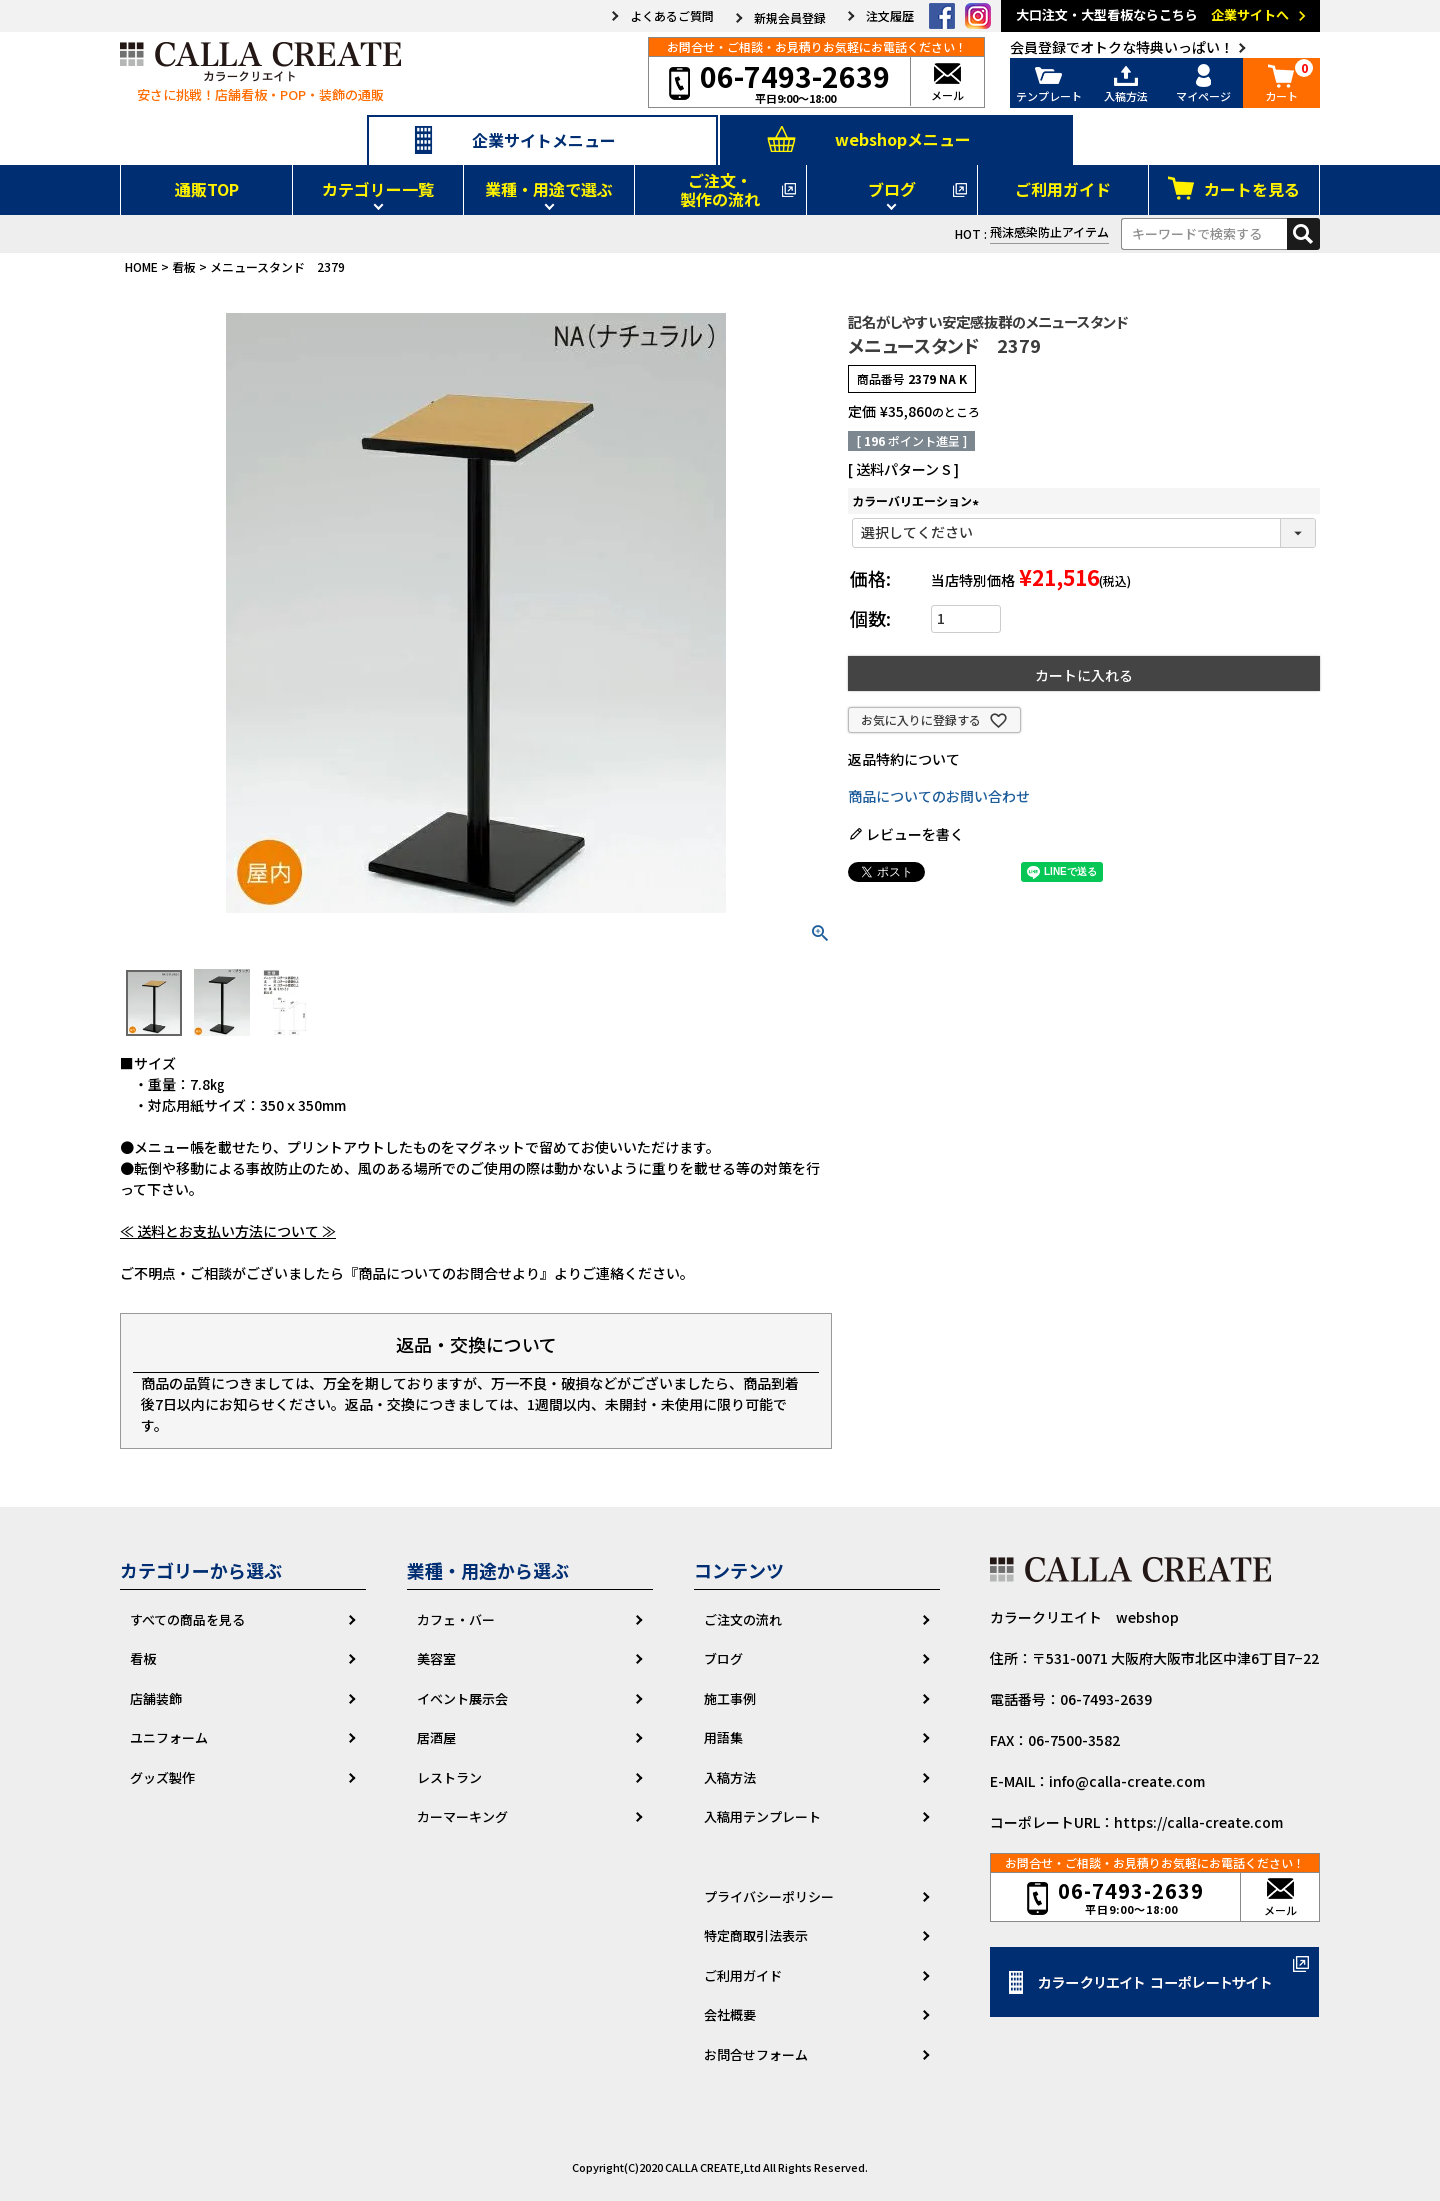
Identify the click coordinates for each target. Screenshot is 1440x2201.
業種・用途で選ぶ (549, 189)
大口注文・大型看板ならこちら (1164, 15)
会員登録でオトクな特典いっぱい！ (1122, 47)
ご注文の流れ (743, 1619)
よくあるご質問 (672, 16)
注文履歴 (890, 16)
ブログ (892, 189)
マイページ (1204, 83)
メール (947, 83)
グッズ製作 (162, 1777)
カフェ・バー (456, 1619)
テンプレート (1049, 83)
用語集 (723, 1737)
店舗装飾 (156, 1698)
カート (1282, 83)
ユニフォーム (169, 1737)
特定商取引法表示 (756, 1935)
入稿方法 (1127, 83)
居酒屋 (436, 1737)
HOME (141, 266)
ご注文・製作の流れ (720, 189)
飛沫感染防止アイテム (1049, 231)
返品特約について (904, 759)
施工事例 (730, 1698)
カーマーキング (462, 1816)
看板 (184, 266)
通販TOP (207, 189)
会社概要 (730, 2014)
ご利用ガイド (1063, 189)
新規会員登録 (790, 18)
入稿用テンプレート (762, 1816)
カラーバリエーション (918, 500)
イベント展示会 (462, 1698)
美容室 (436, 1658)
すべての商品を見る (187, 1619)
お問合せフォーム (756, 2054)
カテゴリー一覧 (378, 189)
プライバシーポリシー (769, 1896)
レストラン (449, 1777)
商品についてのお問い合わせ (939, 796)
